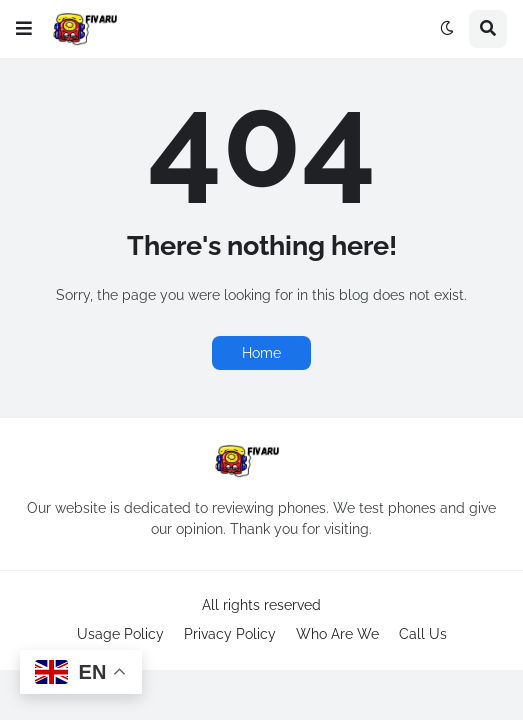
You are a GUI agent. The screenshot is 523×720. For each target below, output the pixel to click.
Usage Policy (120, 634)
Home (261, 353)
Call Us (423, 634)
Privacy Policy (230, 634)
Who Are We (337, 634)
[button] (24, 29)
